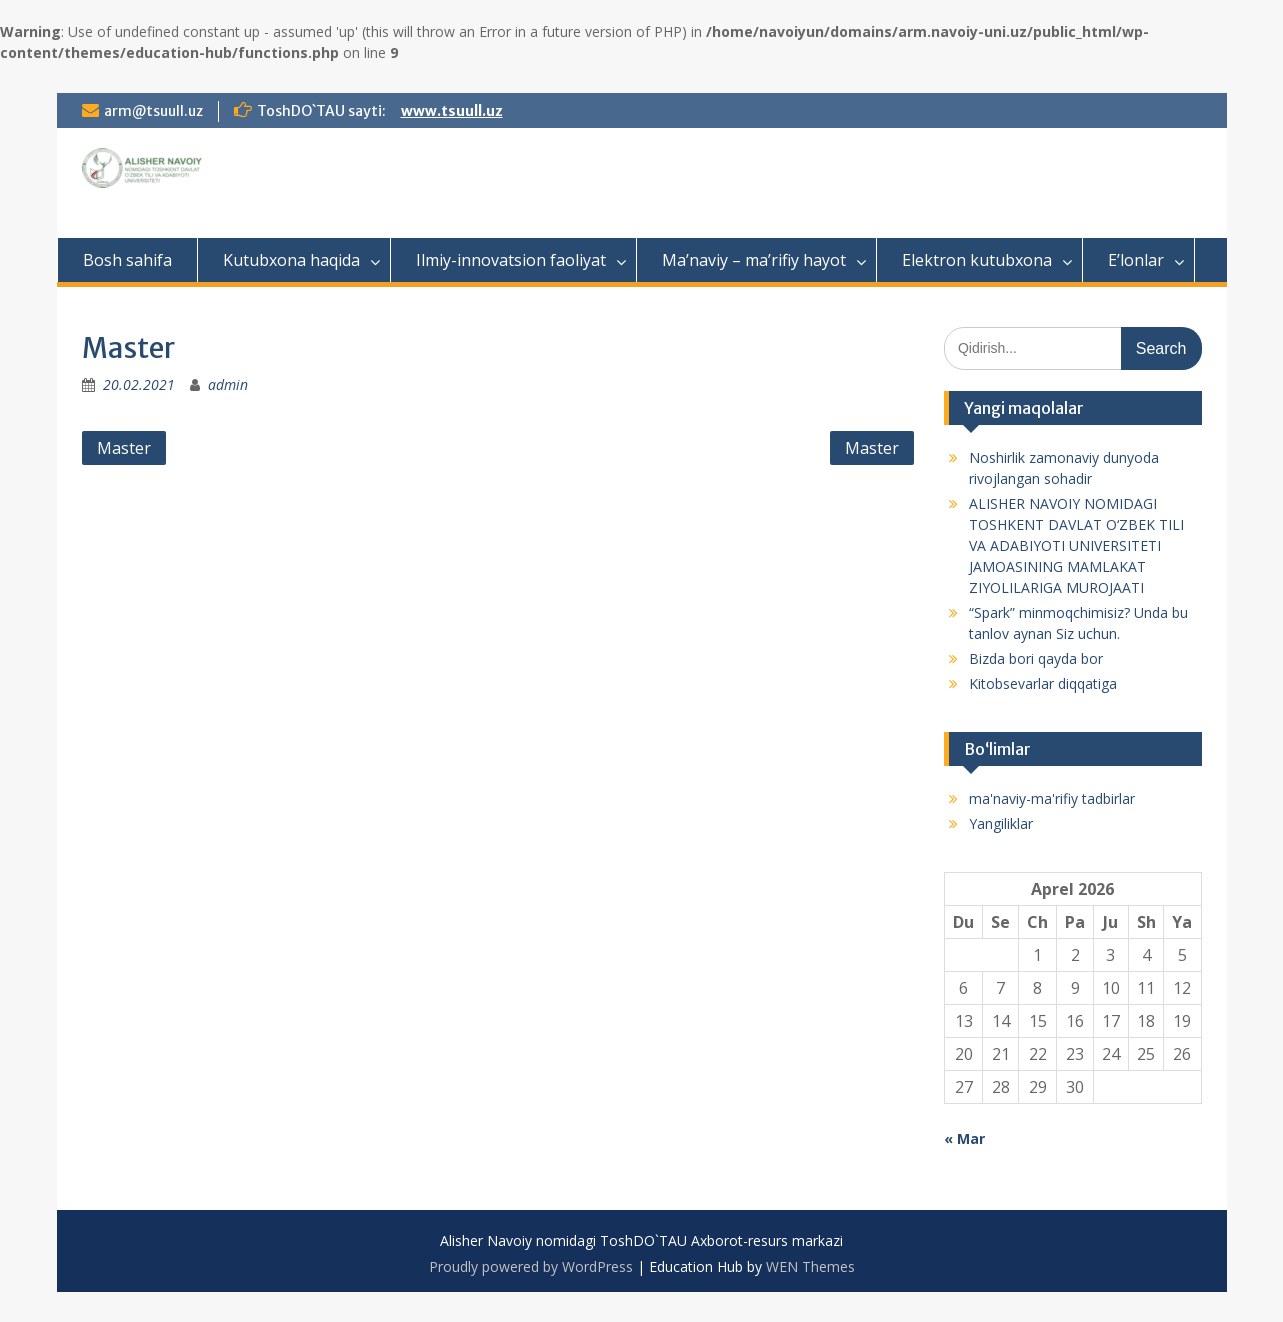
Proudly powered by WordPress (531, 1266)
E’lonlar (1136, 260)
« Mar (964, 1138)
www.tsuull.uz (452, 111)
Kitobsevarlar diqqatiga (1043, 683)
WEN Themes (810, 1266)
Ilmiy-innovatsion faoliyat (511, 260)
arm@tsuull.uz (153, 111)
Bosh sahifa (127, 260)
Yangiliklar (1001, 823)
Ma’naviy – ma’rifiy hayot (754, 260)
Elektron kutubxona (977, 260)
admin (228, 384)
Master (124, 448)
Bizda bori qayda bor (1036, 658)
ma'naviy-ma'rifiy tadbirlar (1052, 798)
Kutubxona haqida (291, 260)
